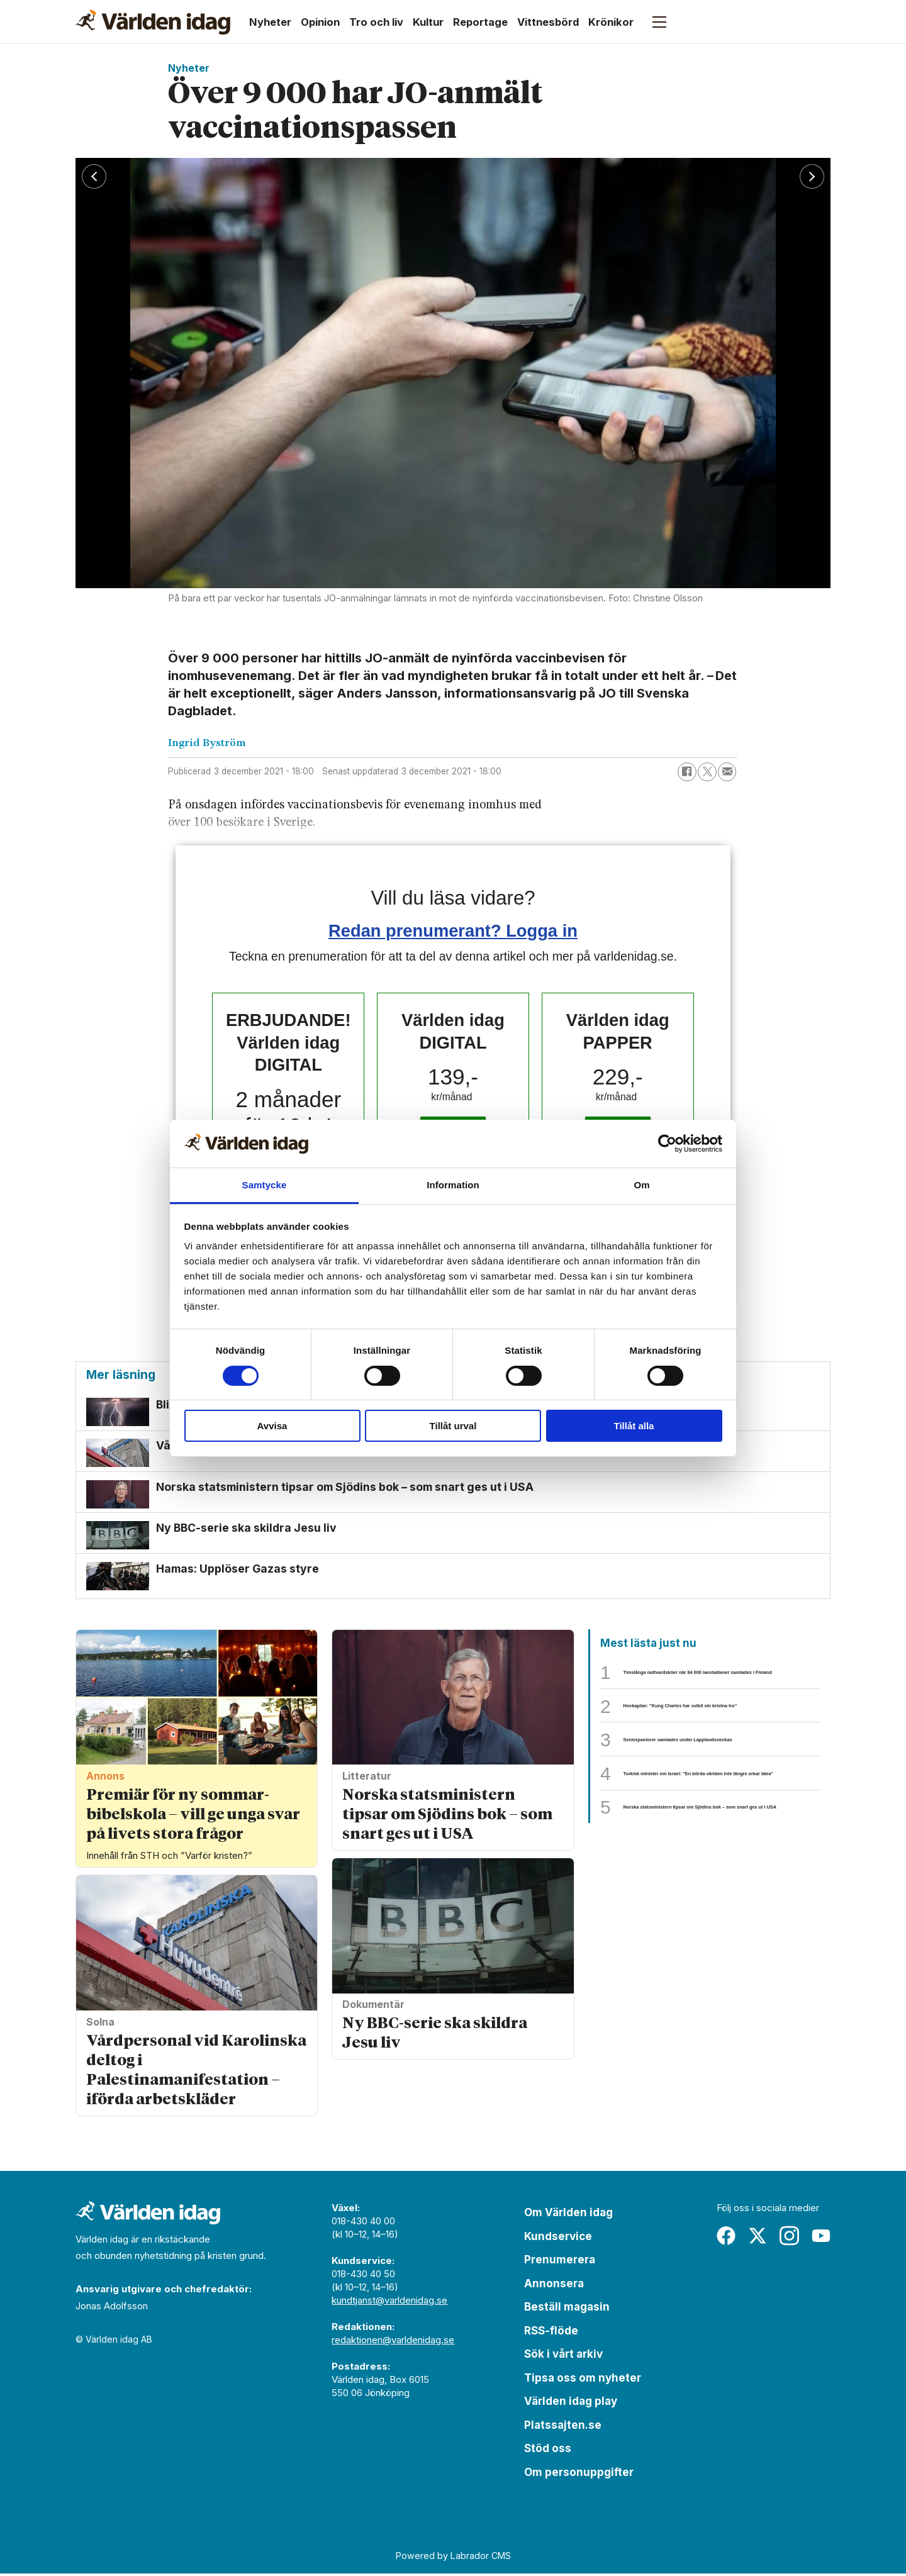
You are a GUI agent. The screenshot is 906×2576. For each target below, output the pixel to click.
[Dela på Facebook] (687, 771)
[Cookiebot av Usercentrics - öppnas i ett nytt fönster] (667, 1143)
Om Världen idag (568, 2215)
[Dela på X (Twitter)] (707, 771)
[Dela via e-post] (727, 771)
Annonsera (554, 2285)
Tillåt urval (453, 1425)
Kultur (428, 22)
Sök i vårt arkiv (563, 2356)
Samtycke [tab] (264, 1184)
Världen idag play (570, 2403)
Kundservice (558, 2238)
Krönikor (611, 22)
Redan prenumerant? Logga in (453, 930)
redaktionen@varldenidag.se (393, 2342)
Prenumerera (559, 2262)
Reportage (480, 22)
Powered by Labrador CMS (453, 2557)
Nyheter (270, 22)
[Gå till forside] (153, 22)
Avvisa (272, 1425)
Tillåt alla (634, 1425)
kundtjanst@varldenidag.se (389, 2303)
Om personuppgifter (579, 2474)
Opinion (320, 22)
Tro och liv (376, 22)
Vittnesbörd (548, 22)
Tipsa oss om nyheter (582, 2379)
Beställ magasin (567, 2309)
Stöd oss (547, 2451)
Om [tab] (641, 1184)
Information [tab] (453, 1184)
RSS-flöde (551, 2332)
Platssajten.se (562, 2427)
